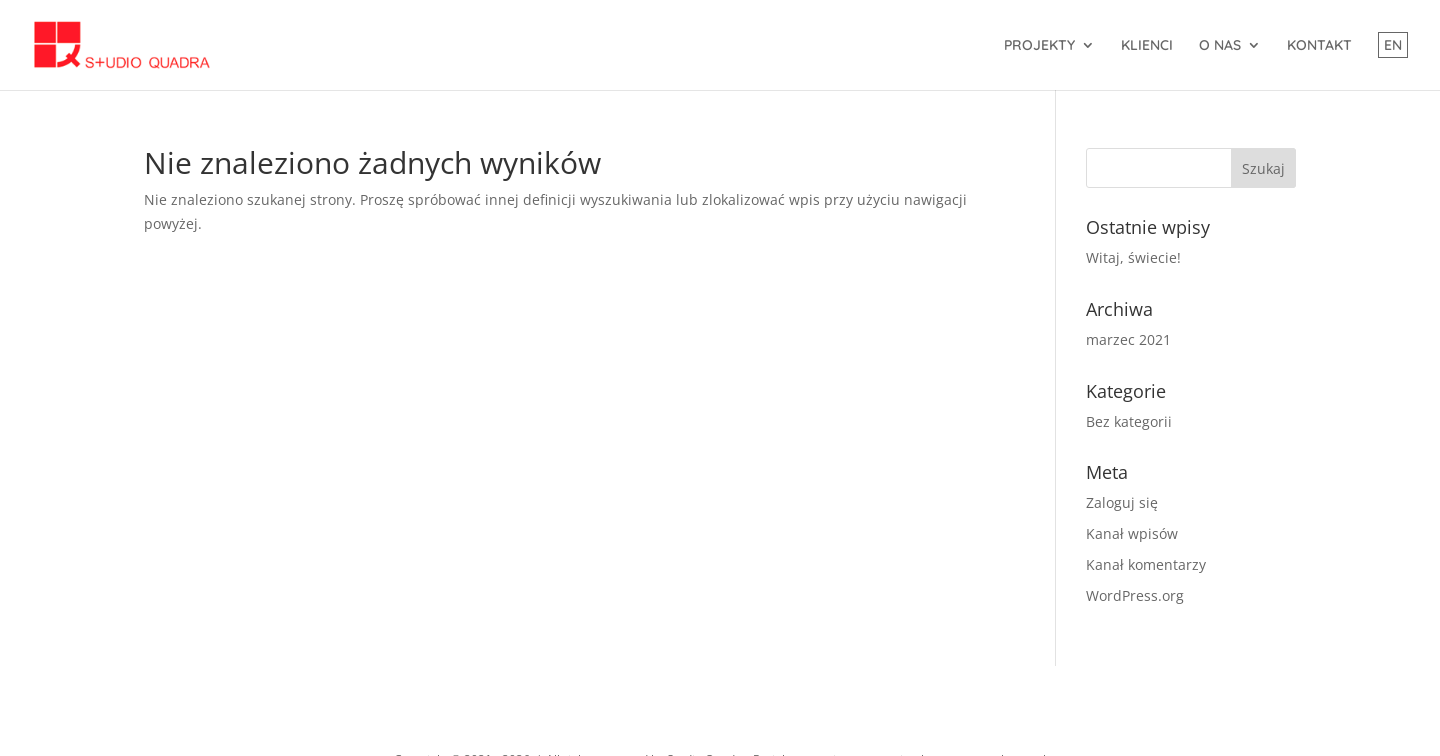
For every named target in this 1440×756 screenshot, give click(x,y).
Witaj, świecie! (1133, 257)
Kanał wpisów (1132, 533)
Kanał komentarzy (1146, 564)
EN (1393, 45)
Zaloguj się (1122, 502)
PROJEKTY (1039, 46)
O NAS (1220, 46)
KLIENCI (1147, 46)
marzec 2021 (1128, 339)
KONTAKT (1319, 46)
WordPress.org (1135, 595)
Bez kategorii (1129, 421)
